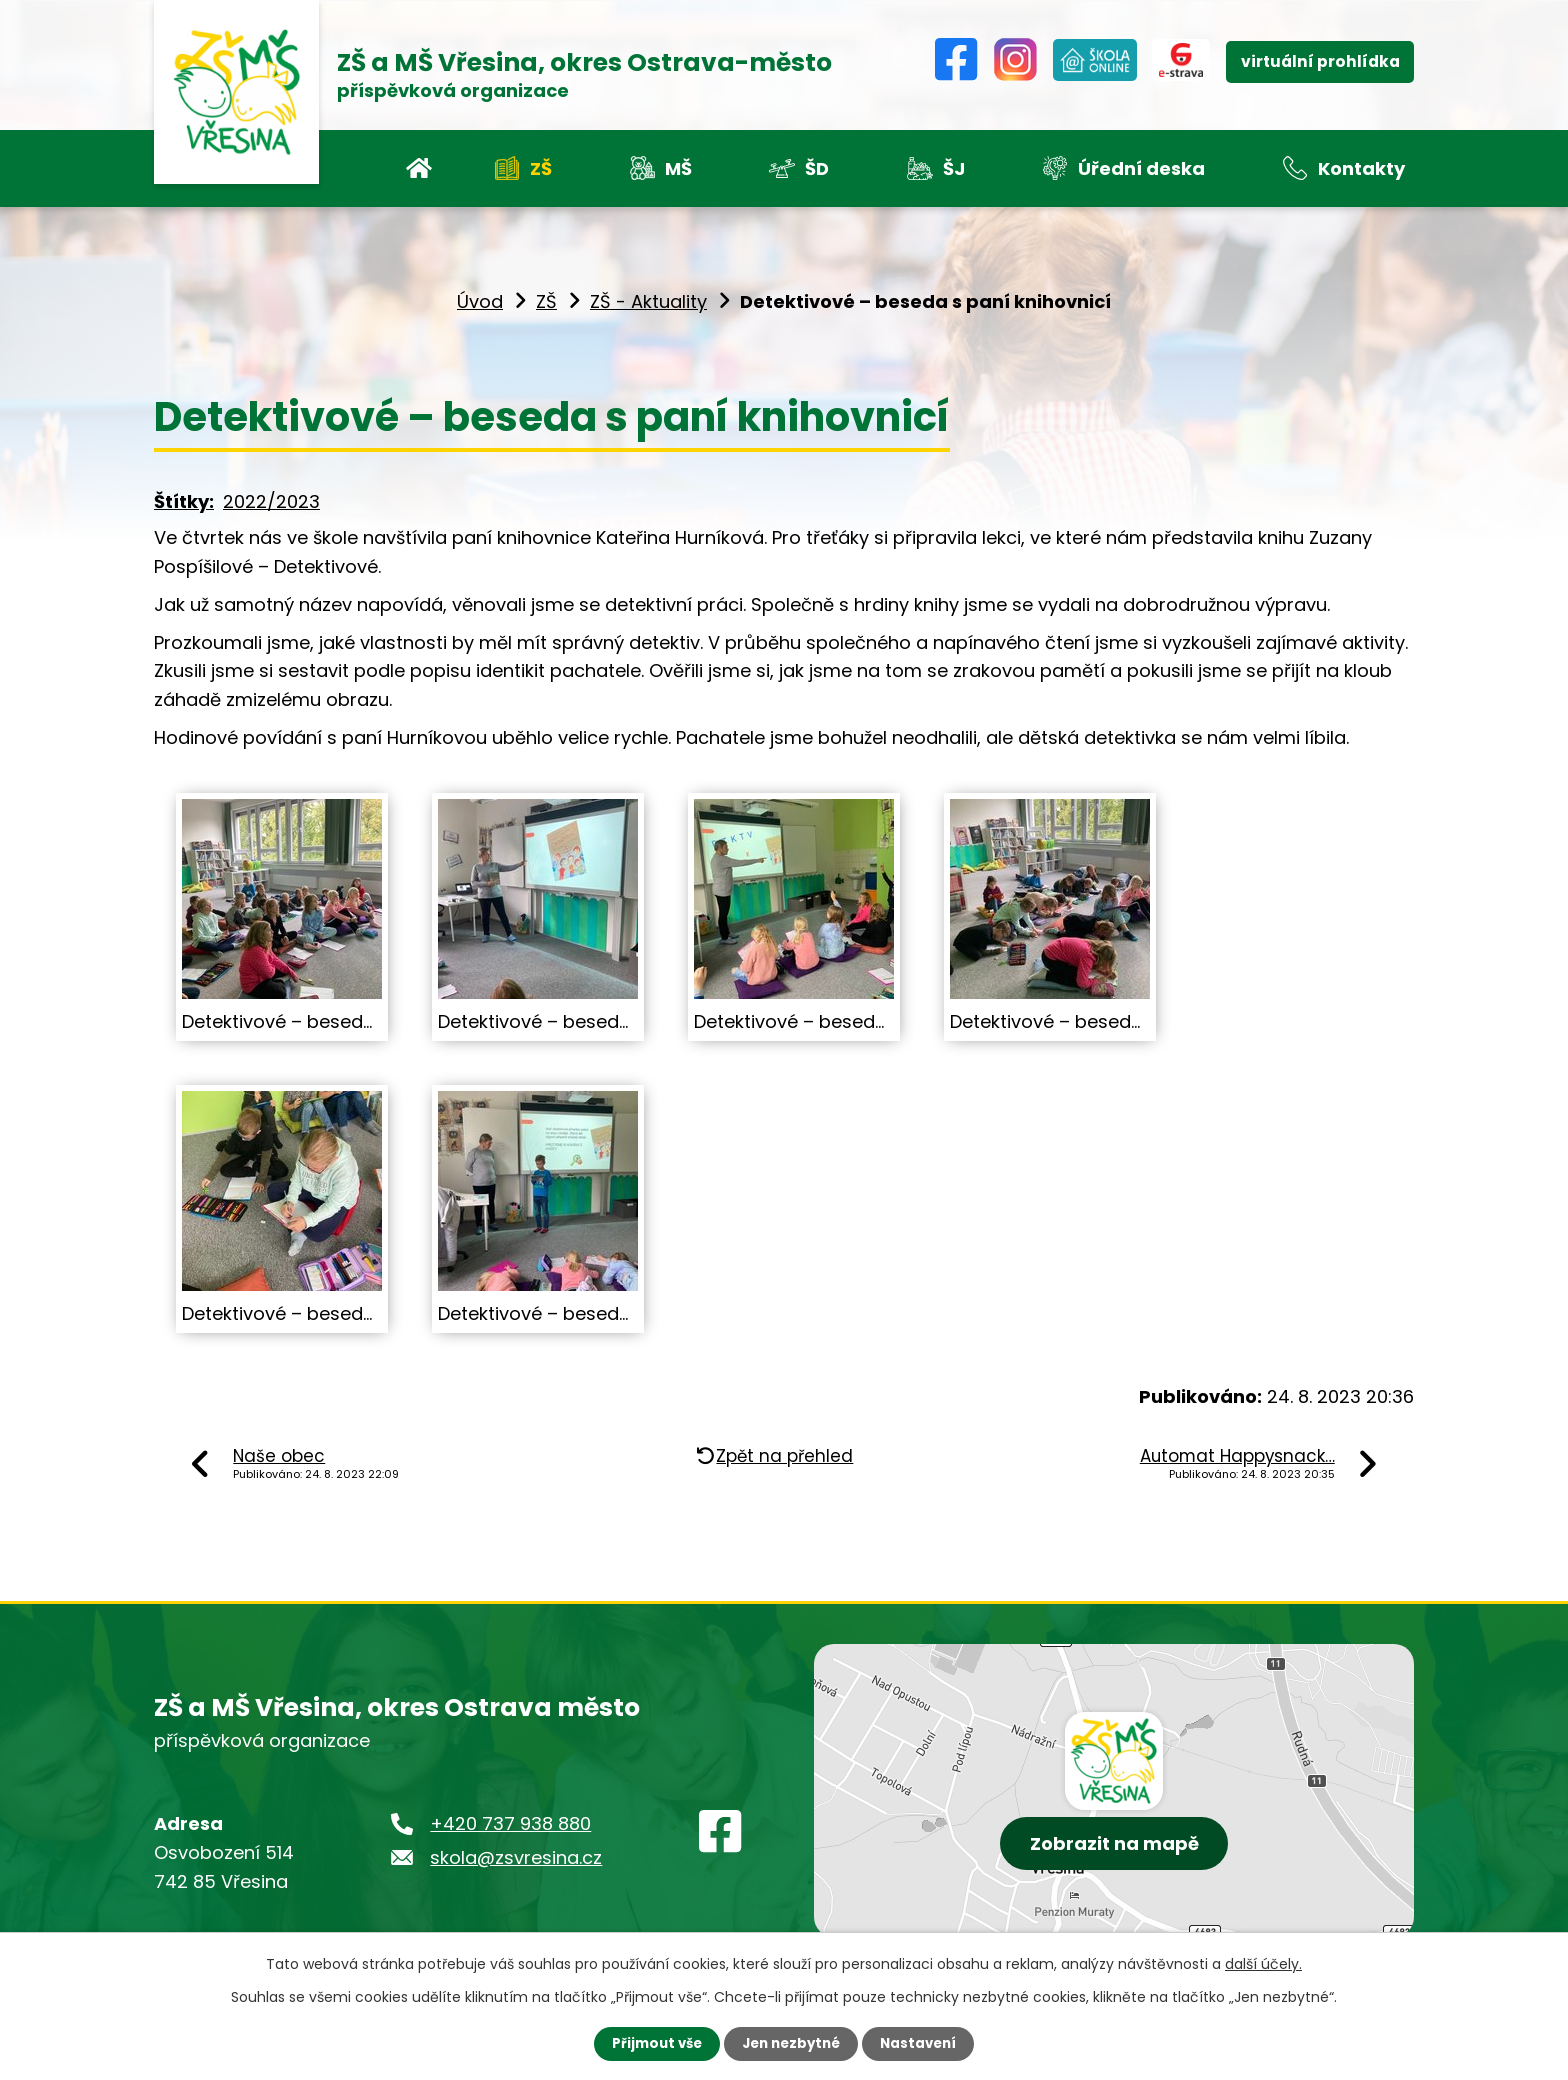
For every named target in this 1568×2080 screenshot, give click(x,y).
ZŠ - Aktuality (648, 301)
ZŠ (541, 168)
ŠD (817, 168)
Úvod (480, 301)
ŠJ (954, 168)
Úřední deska (1141, 168)
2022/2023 (271, 501)
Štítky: (184, 501)
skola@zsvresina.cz (516, 1857)
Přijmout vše (651, 2043)
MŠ (678, 168)
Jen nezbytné (791, 2043)
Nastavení (924, 2043)
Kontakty (1361, 168)
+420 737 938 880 (510, 1823)
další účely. (1263, 1963)
